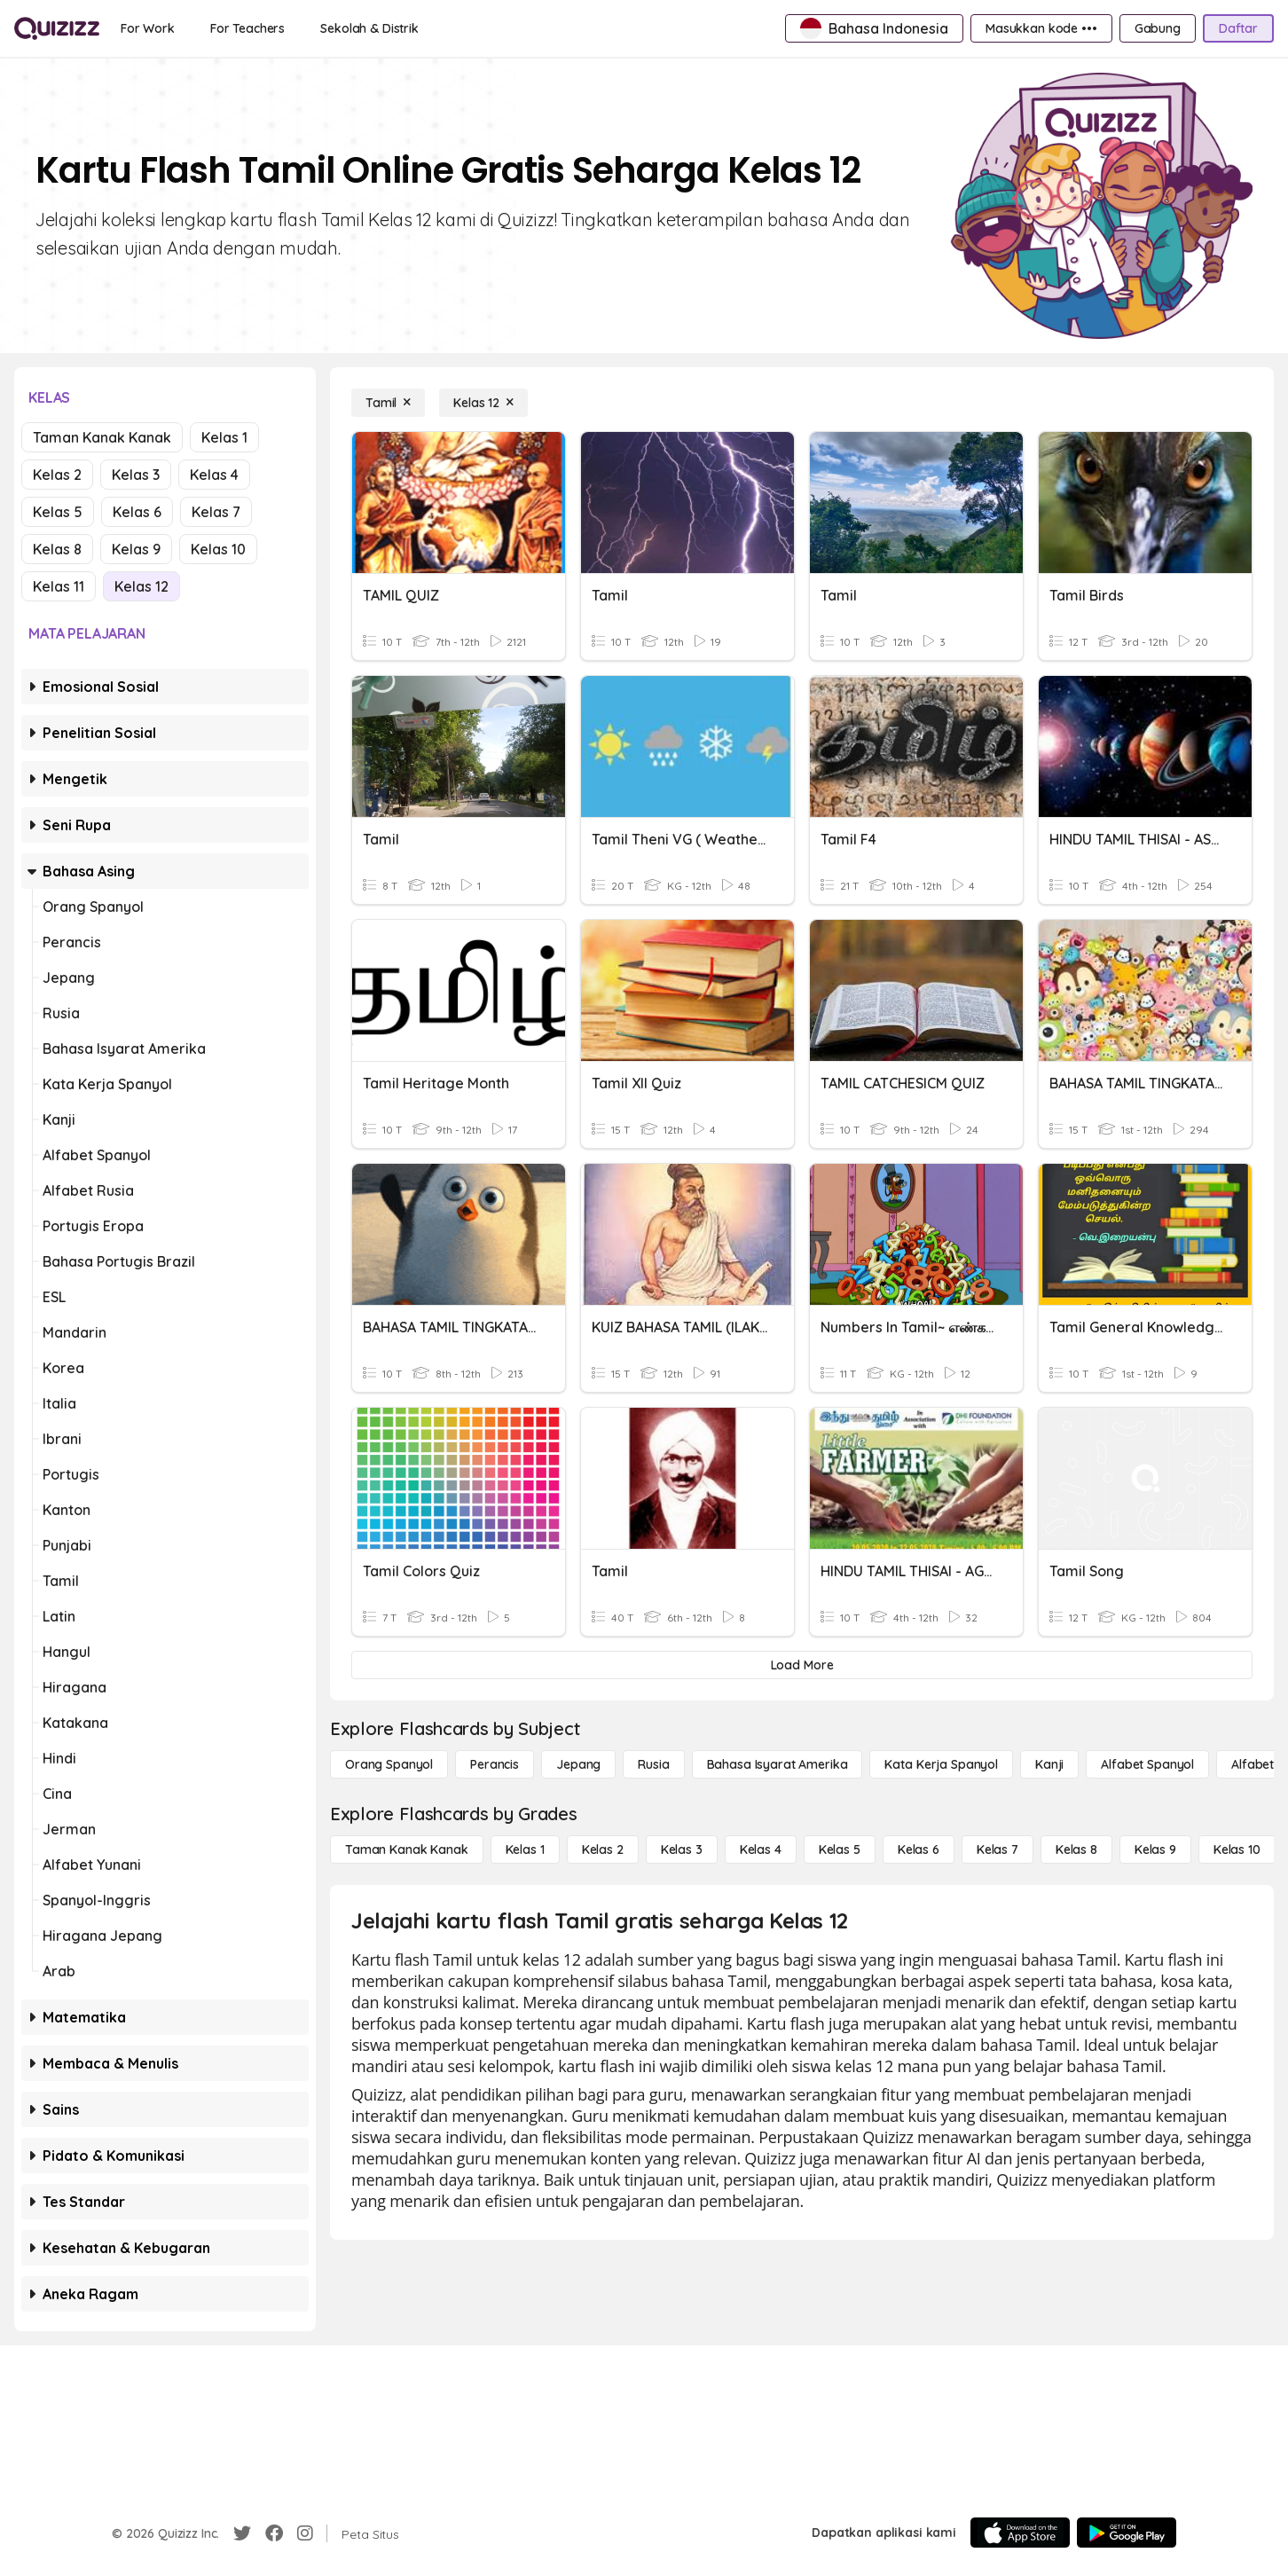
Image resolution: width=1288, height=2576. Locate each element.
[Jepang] (578, 1764)
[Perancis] (494, 1764)
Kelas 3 (136, 474)
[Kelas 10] (1237, 1849)
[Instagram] (305, 2533)
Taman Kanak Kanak (102, 437)
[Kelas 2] (603, 1849)
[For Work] (147, 28)
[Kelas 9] (1155, 1849)
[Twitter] (242, 2533)
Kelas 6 (137, 512)
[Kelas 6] (918, 1849)
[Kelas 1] (525, 1849)
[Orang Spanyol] (389, 1764)
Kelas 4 (214, 474)
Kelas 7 (216, 512)
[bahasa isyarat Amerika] (777, 1764)
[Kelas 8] (1076, 1849)
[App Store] (1020, 2532)
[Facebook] (274, 2533)
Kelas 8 (57, 549)
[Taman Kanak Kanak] (406, 1849)
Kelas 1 (224, 437)
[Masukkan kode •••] (1041, 28)
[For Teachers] (247, 28)
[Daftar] (1238, 28)
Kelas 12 (141, 586)
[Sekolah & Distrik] (369, 28)
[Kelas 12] (483, 403)
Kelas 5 (57, 512)
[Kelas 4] (761, 1849)
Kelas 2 (57, 474)
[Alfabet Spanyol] (1147, 1764)
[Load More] (802, 1665)
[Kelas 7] (997, 1849)
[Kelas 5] (840, 1849)
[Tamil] (388, 403)
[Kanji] (1049, 1764)
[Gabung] (1157, 28)
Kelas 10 (218, 549)
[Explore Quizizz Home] (56, 28)
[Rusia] (653, 1764)
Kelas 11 (58, 586)
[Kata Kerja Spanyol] (940, 1764)
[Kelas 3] (682, 1849)
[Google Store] (1126, 2532)
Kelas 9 (136, 549)
